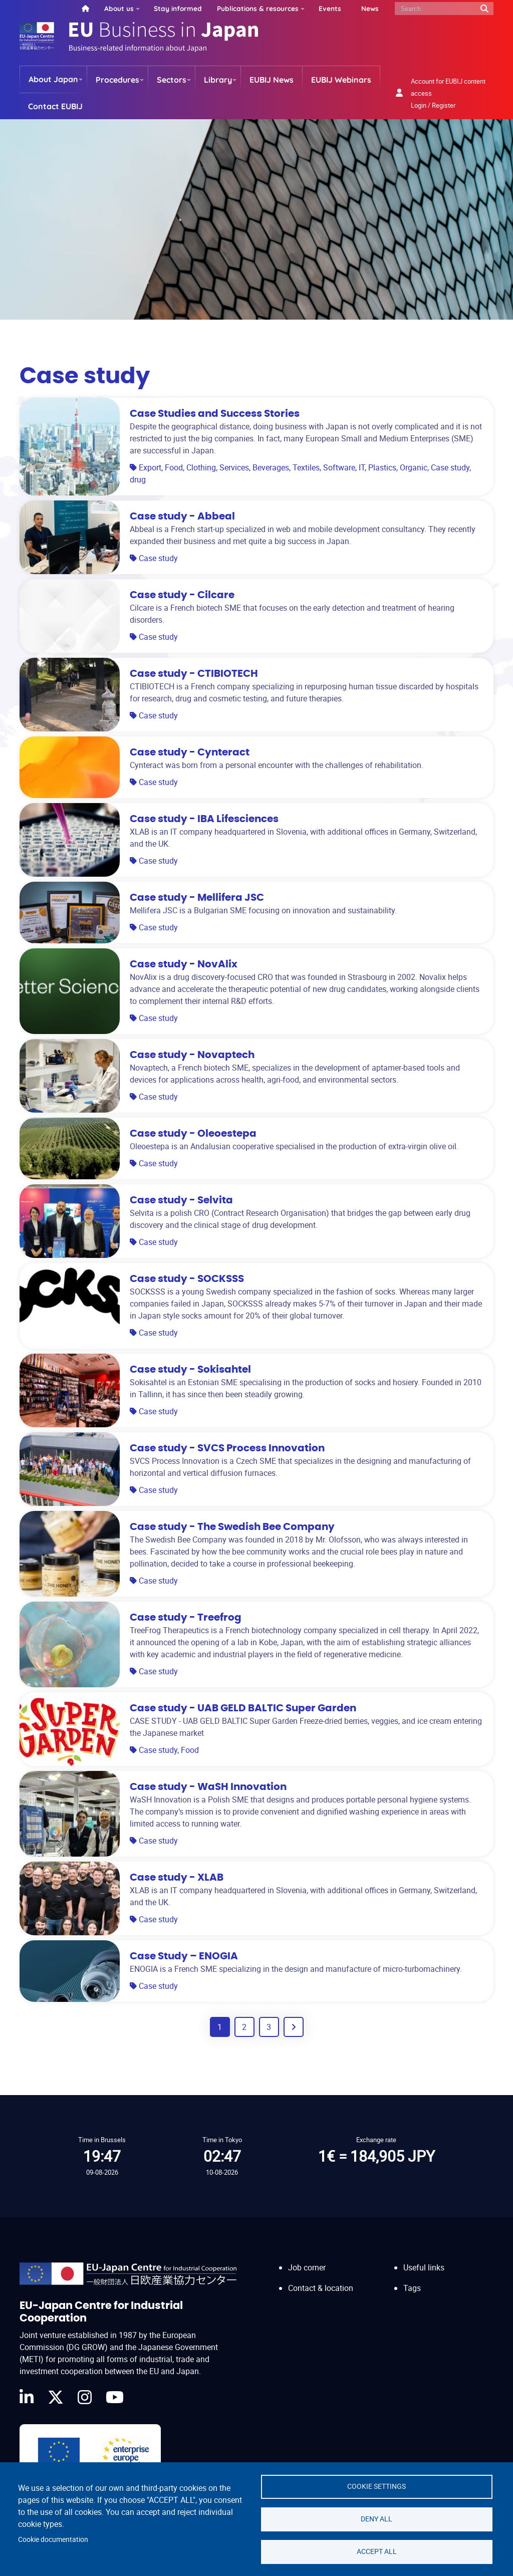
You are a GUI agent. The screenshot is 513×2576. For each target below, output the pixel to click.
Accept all (377, 2551)
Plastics (382, 467)
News (370, 8)
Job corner (307, 2267)
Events (330, 8)
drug (138, 479)
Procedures (117, 80)
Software (339, 467)
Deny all (376, 2518)
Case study (450, 467)
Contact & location (320, 2287)
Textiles (306, 467)
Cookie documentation (53, 2539)
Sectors (171, 80)
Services (234, 467)
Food (174, 467)
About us (119, 8)
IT (362, 467)
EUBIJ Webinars (341, 80)
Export (150, 467)
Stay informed (178, 8)
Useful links (423, 2267)
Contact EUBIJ (55, 106)
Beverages (270, 467)
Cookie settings (376, 2486)
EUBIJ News (271, 80)
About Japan (53, 79)
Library (218, 80)
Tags (412, 2287)
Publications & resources (258, 8)
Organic (413, 467)
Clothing (201, 467)
